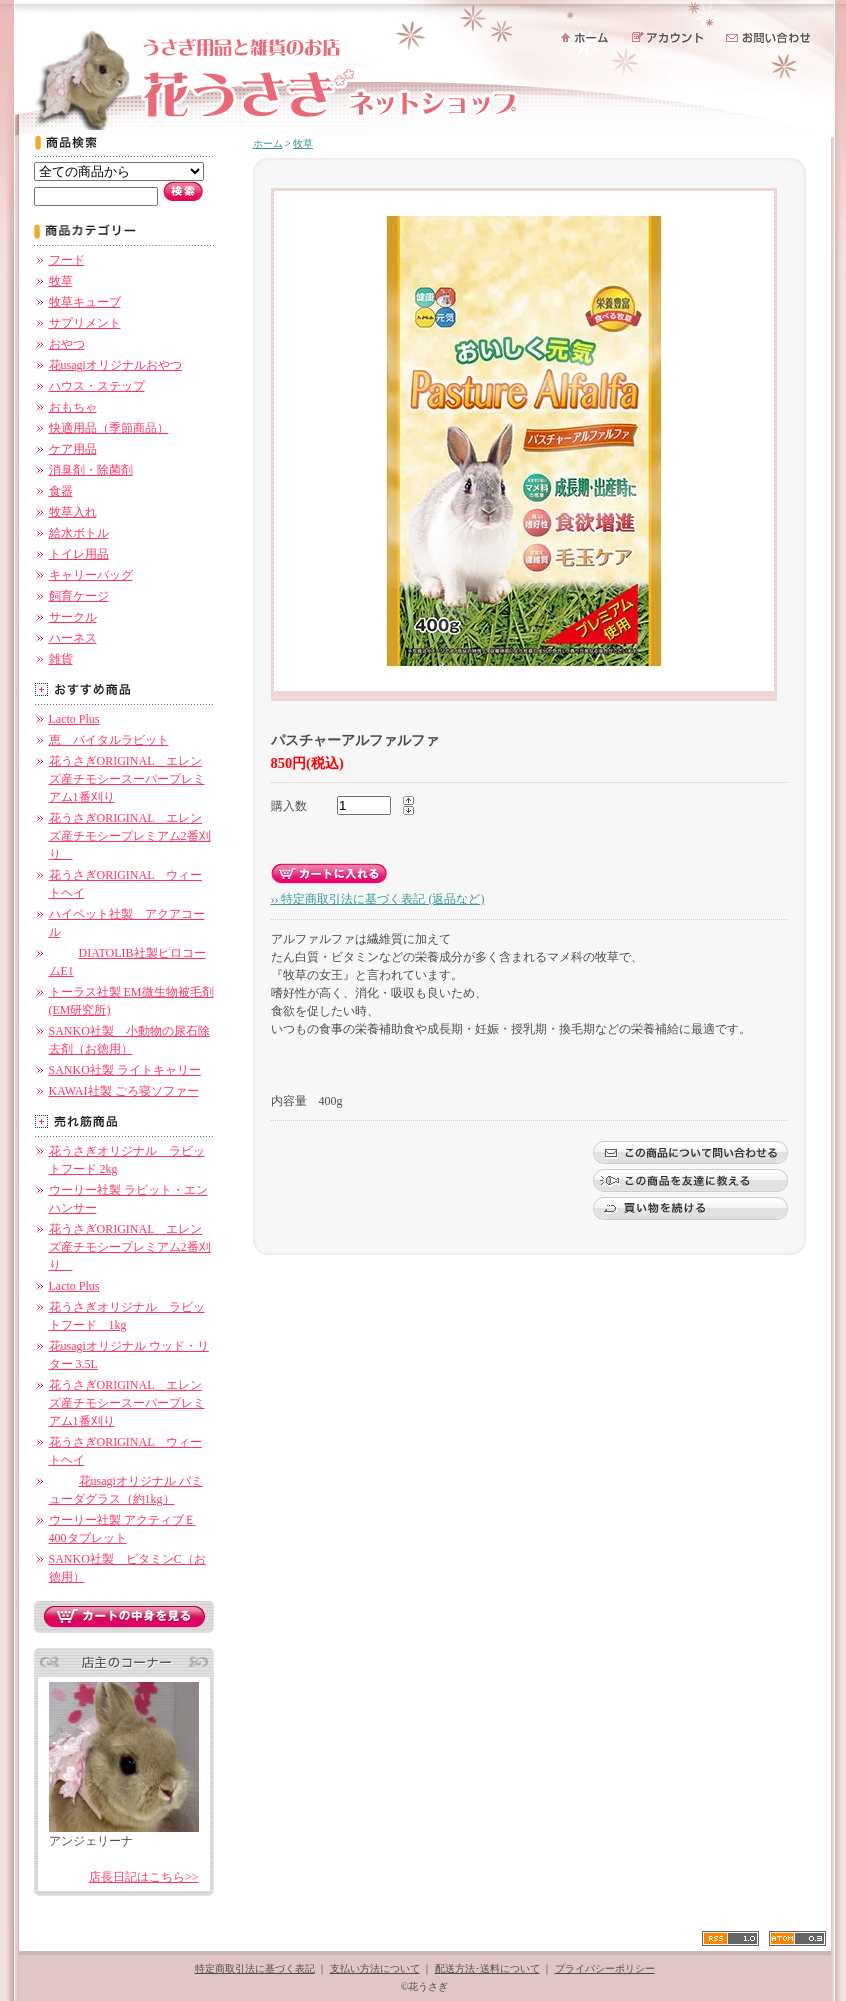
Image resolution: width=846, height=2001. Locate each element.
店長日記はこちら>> (144, 1877)
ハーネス (73, 638)
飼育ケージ (79, 596)
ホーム (268, 143)
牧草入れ (73, 512)
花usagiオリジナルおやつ (115, 365)
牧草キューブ (85, 302)
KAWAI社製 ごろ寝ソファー (124, 1091)
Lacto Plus (74, 719)
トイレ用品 (79, 554)
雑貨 (61, 659)
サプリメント (85, 323)
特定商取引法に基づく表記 (255, 1968)
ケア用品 (73, 449)
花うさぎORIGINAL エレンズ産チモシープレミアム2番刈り (130, 836)
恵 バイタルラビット (109, 740)
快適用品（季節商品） (109, 428)
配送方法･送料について (487, 1968)
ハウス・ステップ (97, 386)
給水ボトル (79, 533)
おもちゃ (73, 407)
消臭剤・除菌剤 (91, 470)
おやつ (67, 344)
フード (67, 260)
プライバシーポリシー (605, 1968)
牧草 (61, 281)
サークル (73, 617)
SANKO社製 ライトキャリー (125, 1070)
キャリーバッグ (91, 575)
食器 (61, 491)
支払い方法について (375, 1968)
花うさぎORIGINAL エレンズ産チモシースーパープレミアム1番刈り (127, 779)
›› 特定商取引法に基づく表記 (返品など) (378, 899)
